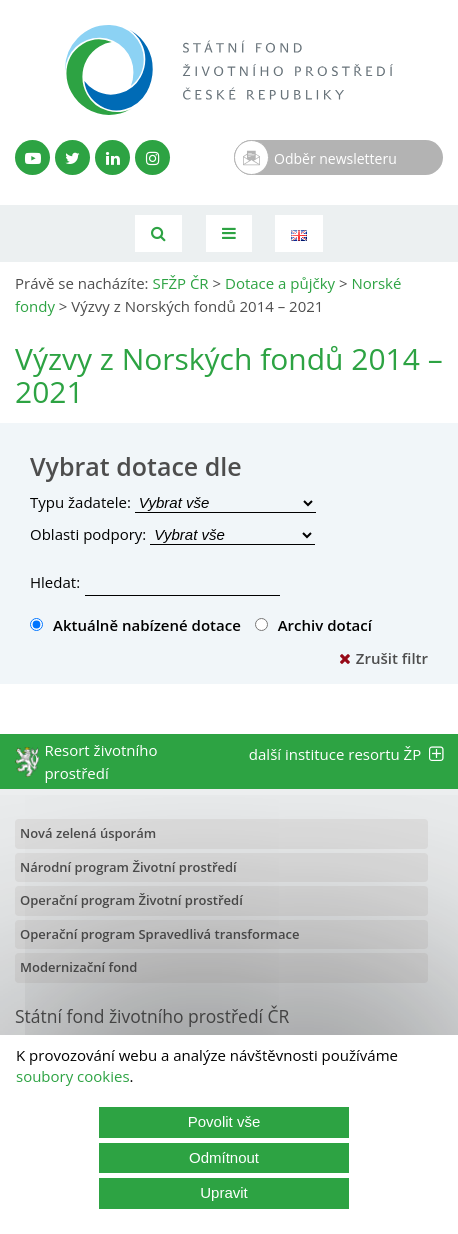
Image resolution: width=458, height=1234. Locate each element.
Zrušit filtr (383, 658)
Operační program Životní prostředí (131, 900)
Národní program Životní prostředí (128, 867)
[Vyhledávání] (158, 233)
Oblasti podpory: (88, 534)
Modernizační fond (78, 967)
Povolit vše (224, 1121)
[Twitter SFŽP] (72, 157)
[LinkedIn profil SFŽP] (112, 157)
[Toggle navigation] (229, 233)
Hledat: (55, 582)
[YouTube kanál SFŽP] (32, 157)
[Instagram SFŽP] (152, 157)
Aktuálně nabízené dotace (135, 625)
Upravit (224, 1192)
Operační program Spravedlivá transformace (160, 934)
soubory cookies (73, 1076)
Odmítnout (224, 1157)
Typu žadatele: (80, 502)
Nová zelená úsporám (88, 833)
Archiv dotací (313, 625)
